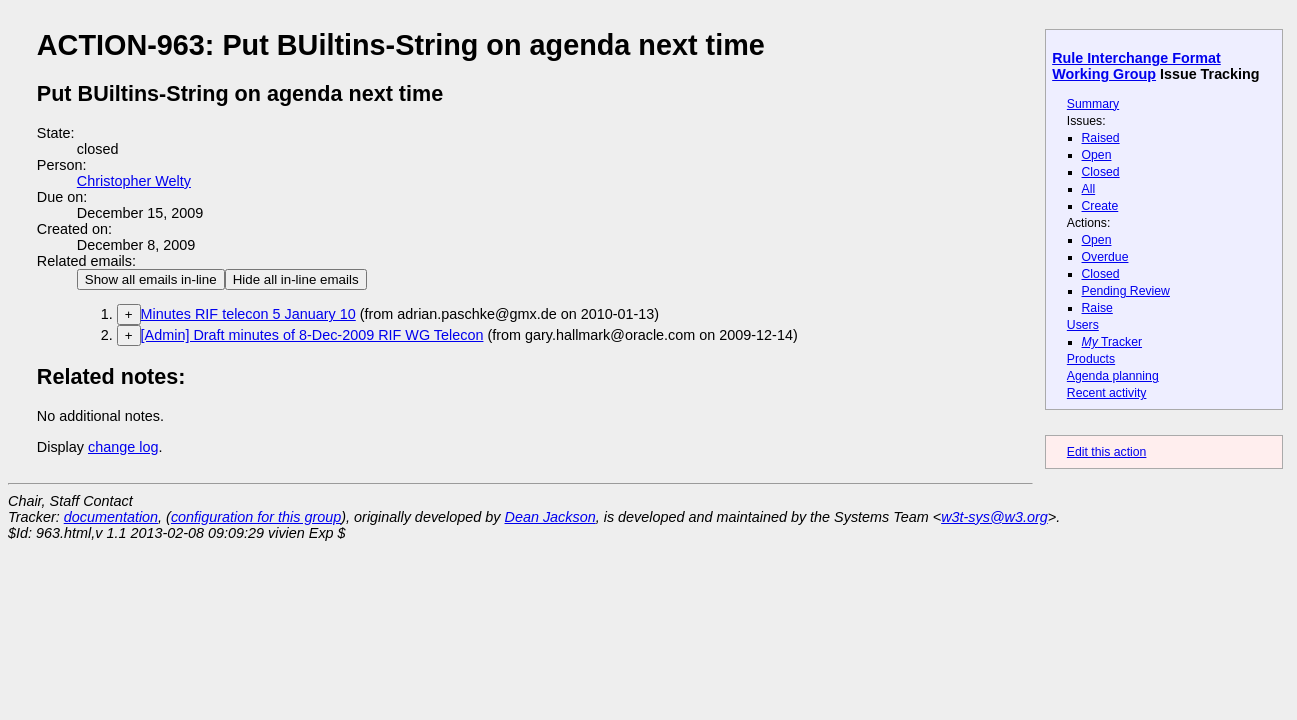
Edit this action (1107, 452)
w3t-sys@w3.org (994, 517)
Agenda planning (1113, 376)
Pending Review (1126, 291)
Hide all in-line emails (296, 279)
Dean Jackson (550, 517)
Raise (1097, 308)
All (1089, 189)
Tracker (1112, 342)
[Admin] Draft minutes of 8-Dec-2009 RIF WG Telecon (312, 335)
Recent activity (1107, 393)
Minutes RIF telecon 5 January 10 (248, 314)
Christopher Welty (134, 181)
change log (123, 447)
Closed (1101, 172)
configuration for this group (256, 517)
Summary (1093, 104)
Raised (1101, 138)
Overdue (1105, 257)
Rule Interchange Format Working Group (1136, 66)
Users (1083, 325)
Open (1097, 155)
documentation (111, 517)
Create (1100, 206)
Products (1091, 359)
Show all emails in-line (151, 279)
